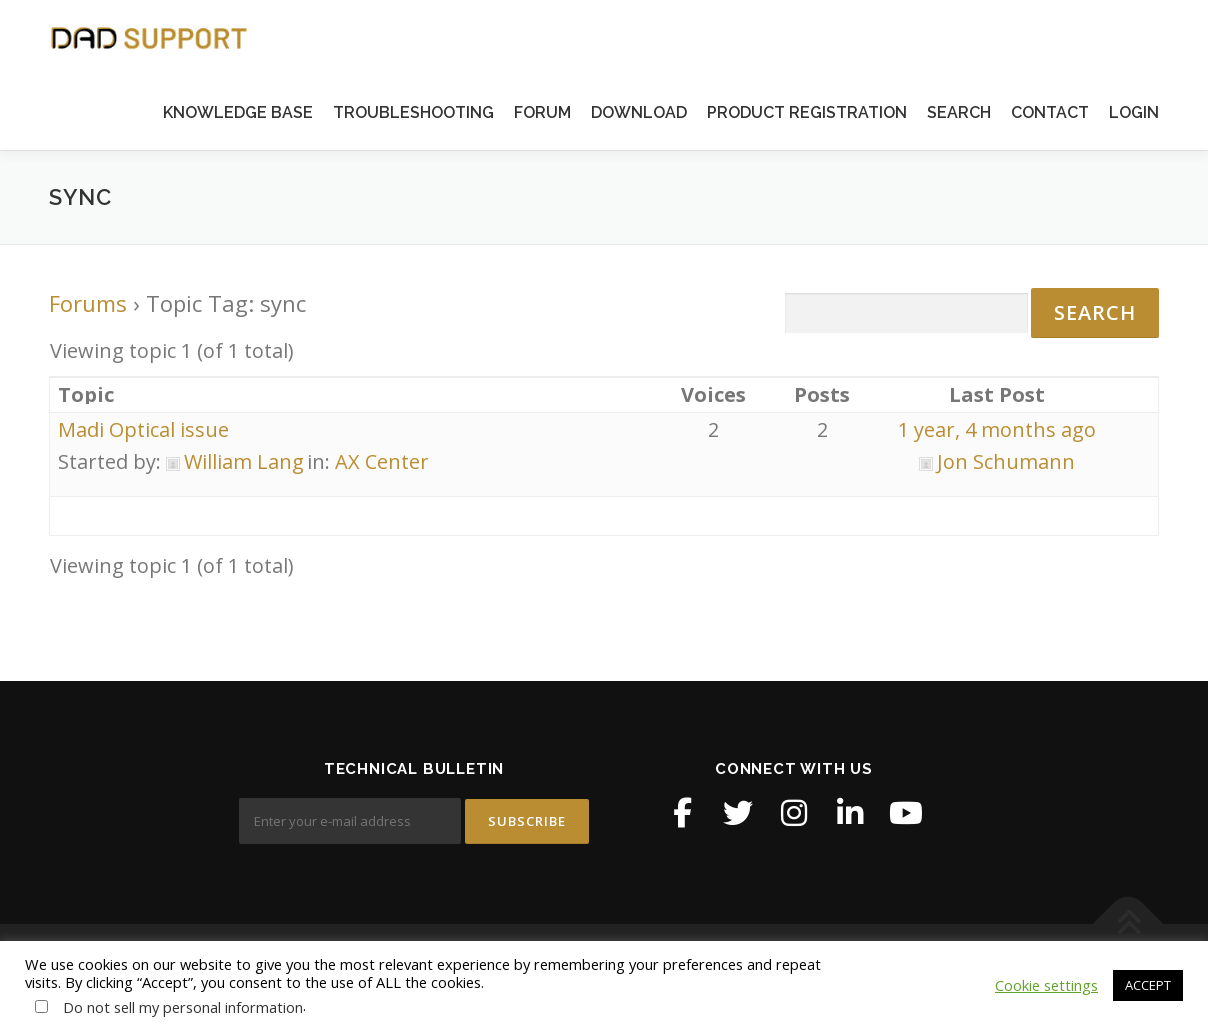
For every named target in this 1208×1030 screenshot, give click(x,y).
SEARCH (959, 112)
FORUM (542, 112)
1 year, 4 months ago (997, 429)
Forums (88, 303)
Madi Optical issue (143, 429)
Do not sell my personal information (183, 1007)
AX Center (382, 461)
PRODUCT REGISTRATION (807, 112)
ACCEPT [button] (1148, 985)
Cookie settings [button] (1046, 985)
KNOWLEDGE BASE (238, 112)
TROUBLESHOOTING (413, 112)
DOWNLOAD (639, 112)
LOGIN (1134, 112)
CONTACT (1050, 112)
